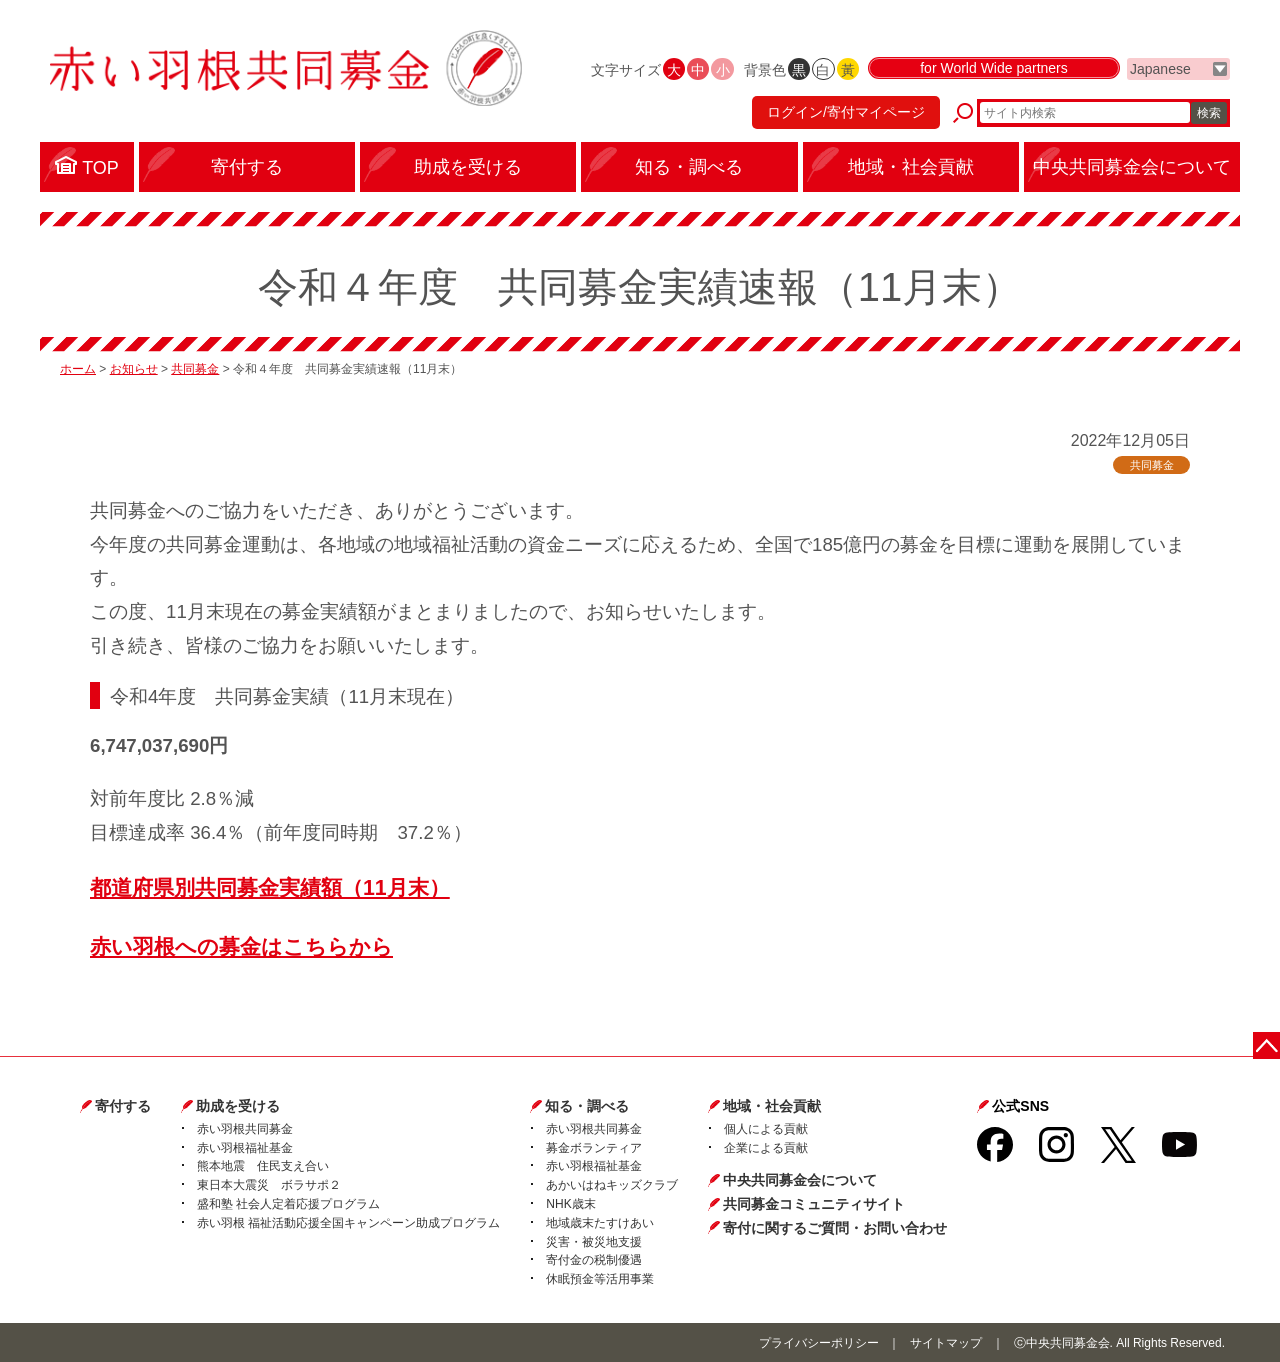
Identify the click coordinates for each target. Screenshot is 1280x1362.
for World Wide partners (994, 72)
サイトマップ (946, 1343)
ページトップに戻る (1267, 1044)
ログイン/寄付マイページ (844, 115)
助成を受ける (238, 1106)
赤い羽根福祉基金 (245, 1148)
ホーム (78, 369)
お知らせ (134, 369)
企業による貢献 (766, 1148)
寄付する (123, 1106)
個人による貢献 (766, 1129)
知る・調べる (587, 1106)
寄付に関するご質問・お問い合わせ (835, 1228)
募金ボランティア (594, 1148)
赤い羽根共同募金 (245, 1129)
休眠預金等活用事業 (600, 1279)
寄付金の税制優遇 (594, 1260)
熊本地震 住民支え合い (263, 1166)
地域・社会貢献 (772, 1106)
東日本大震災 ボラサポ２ (269, 1185)
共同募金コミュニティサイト (814, 1204)
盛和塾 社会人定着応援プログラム (288, 1204)
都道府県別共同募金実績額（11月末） (270, 888)
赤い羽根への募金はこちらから (241, 947)
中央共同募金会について (800, 1180)
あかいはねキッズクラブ (612, 1185)
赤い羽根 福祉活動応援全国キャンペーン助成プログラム (348, 1223)
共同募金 (195, 369)
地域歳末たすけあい (600, 1223)
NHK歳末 (570, 1204)
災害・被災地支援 (594, 1242)
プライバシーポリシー (819, 1343)
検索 (1209, 115)
